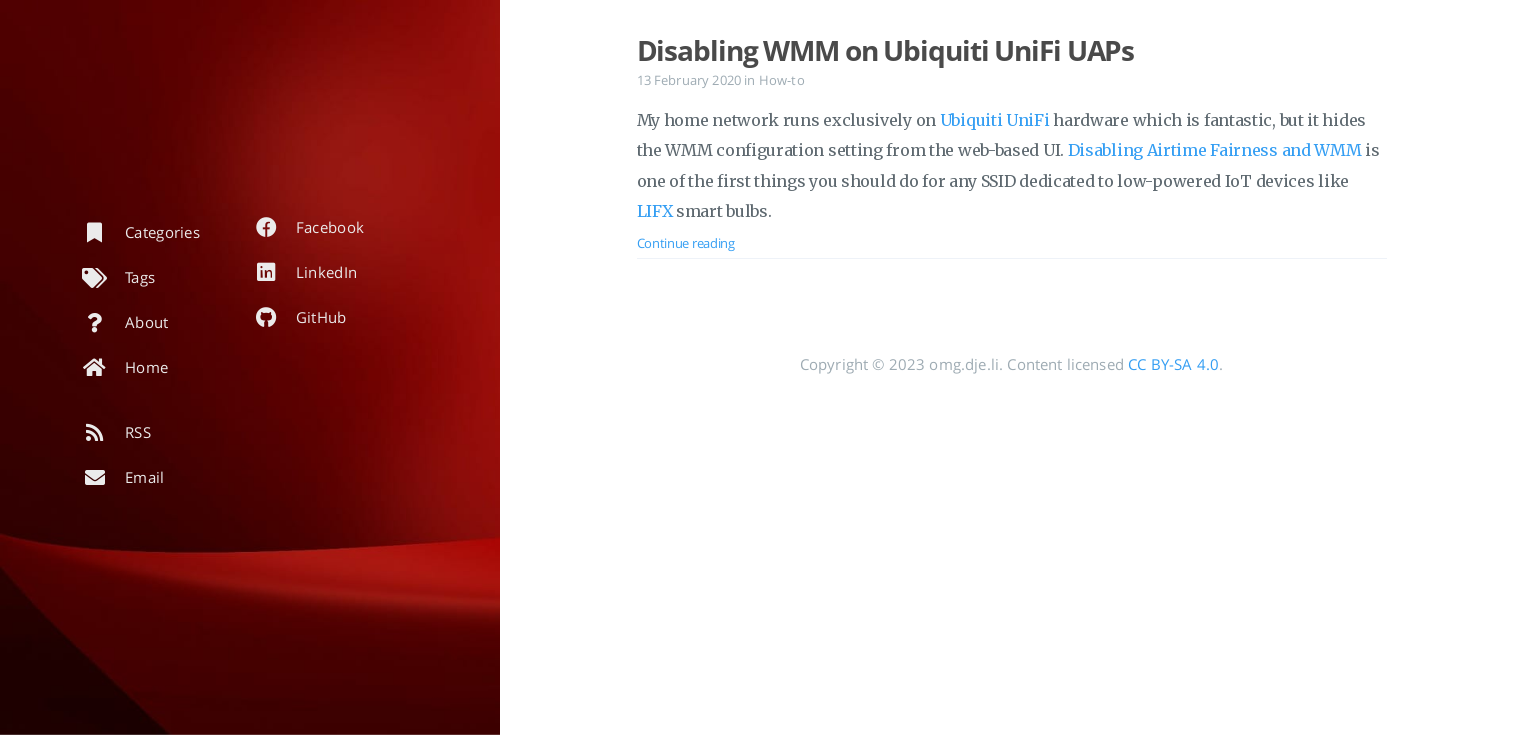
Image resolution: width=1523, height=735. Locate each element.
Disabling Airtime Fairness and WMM (1215, 150)
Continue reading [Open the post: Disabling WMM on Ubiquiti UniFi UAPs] (686, 243)
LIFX (655, 211)
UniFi (1028, 120)
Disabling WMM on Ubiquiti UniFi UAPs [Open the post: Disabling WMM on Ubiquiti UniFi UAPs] (886, 50)
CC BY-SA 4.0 (1173, 364)
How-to (782, 80)
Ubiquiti (971, 120)
